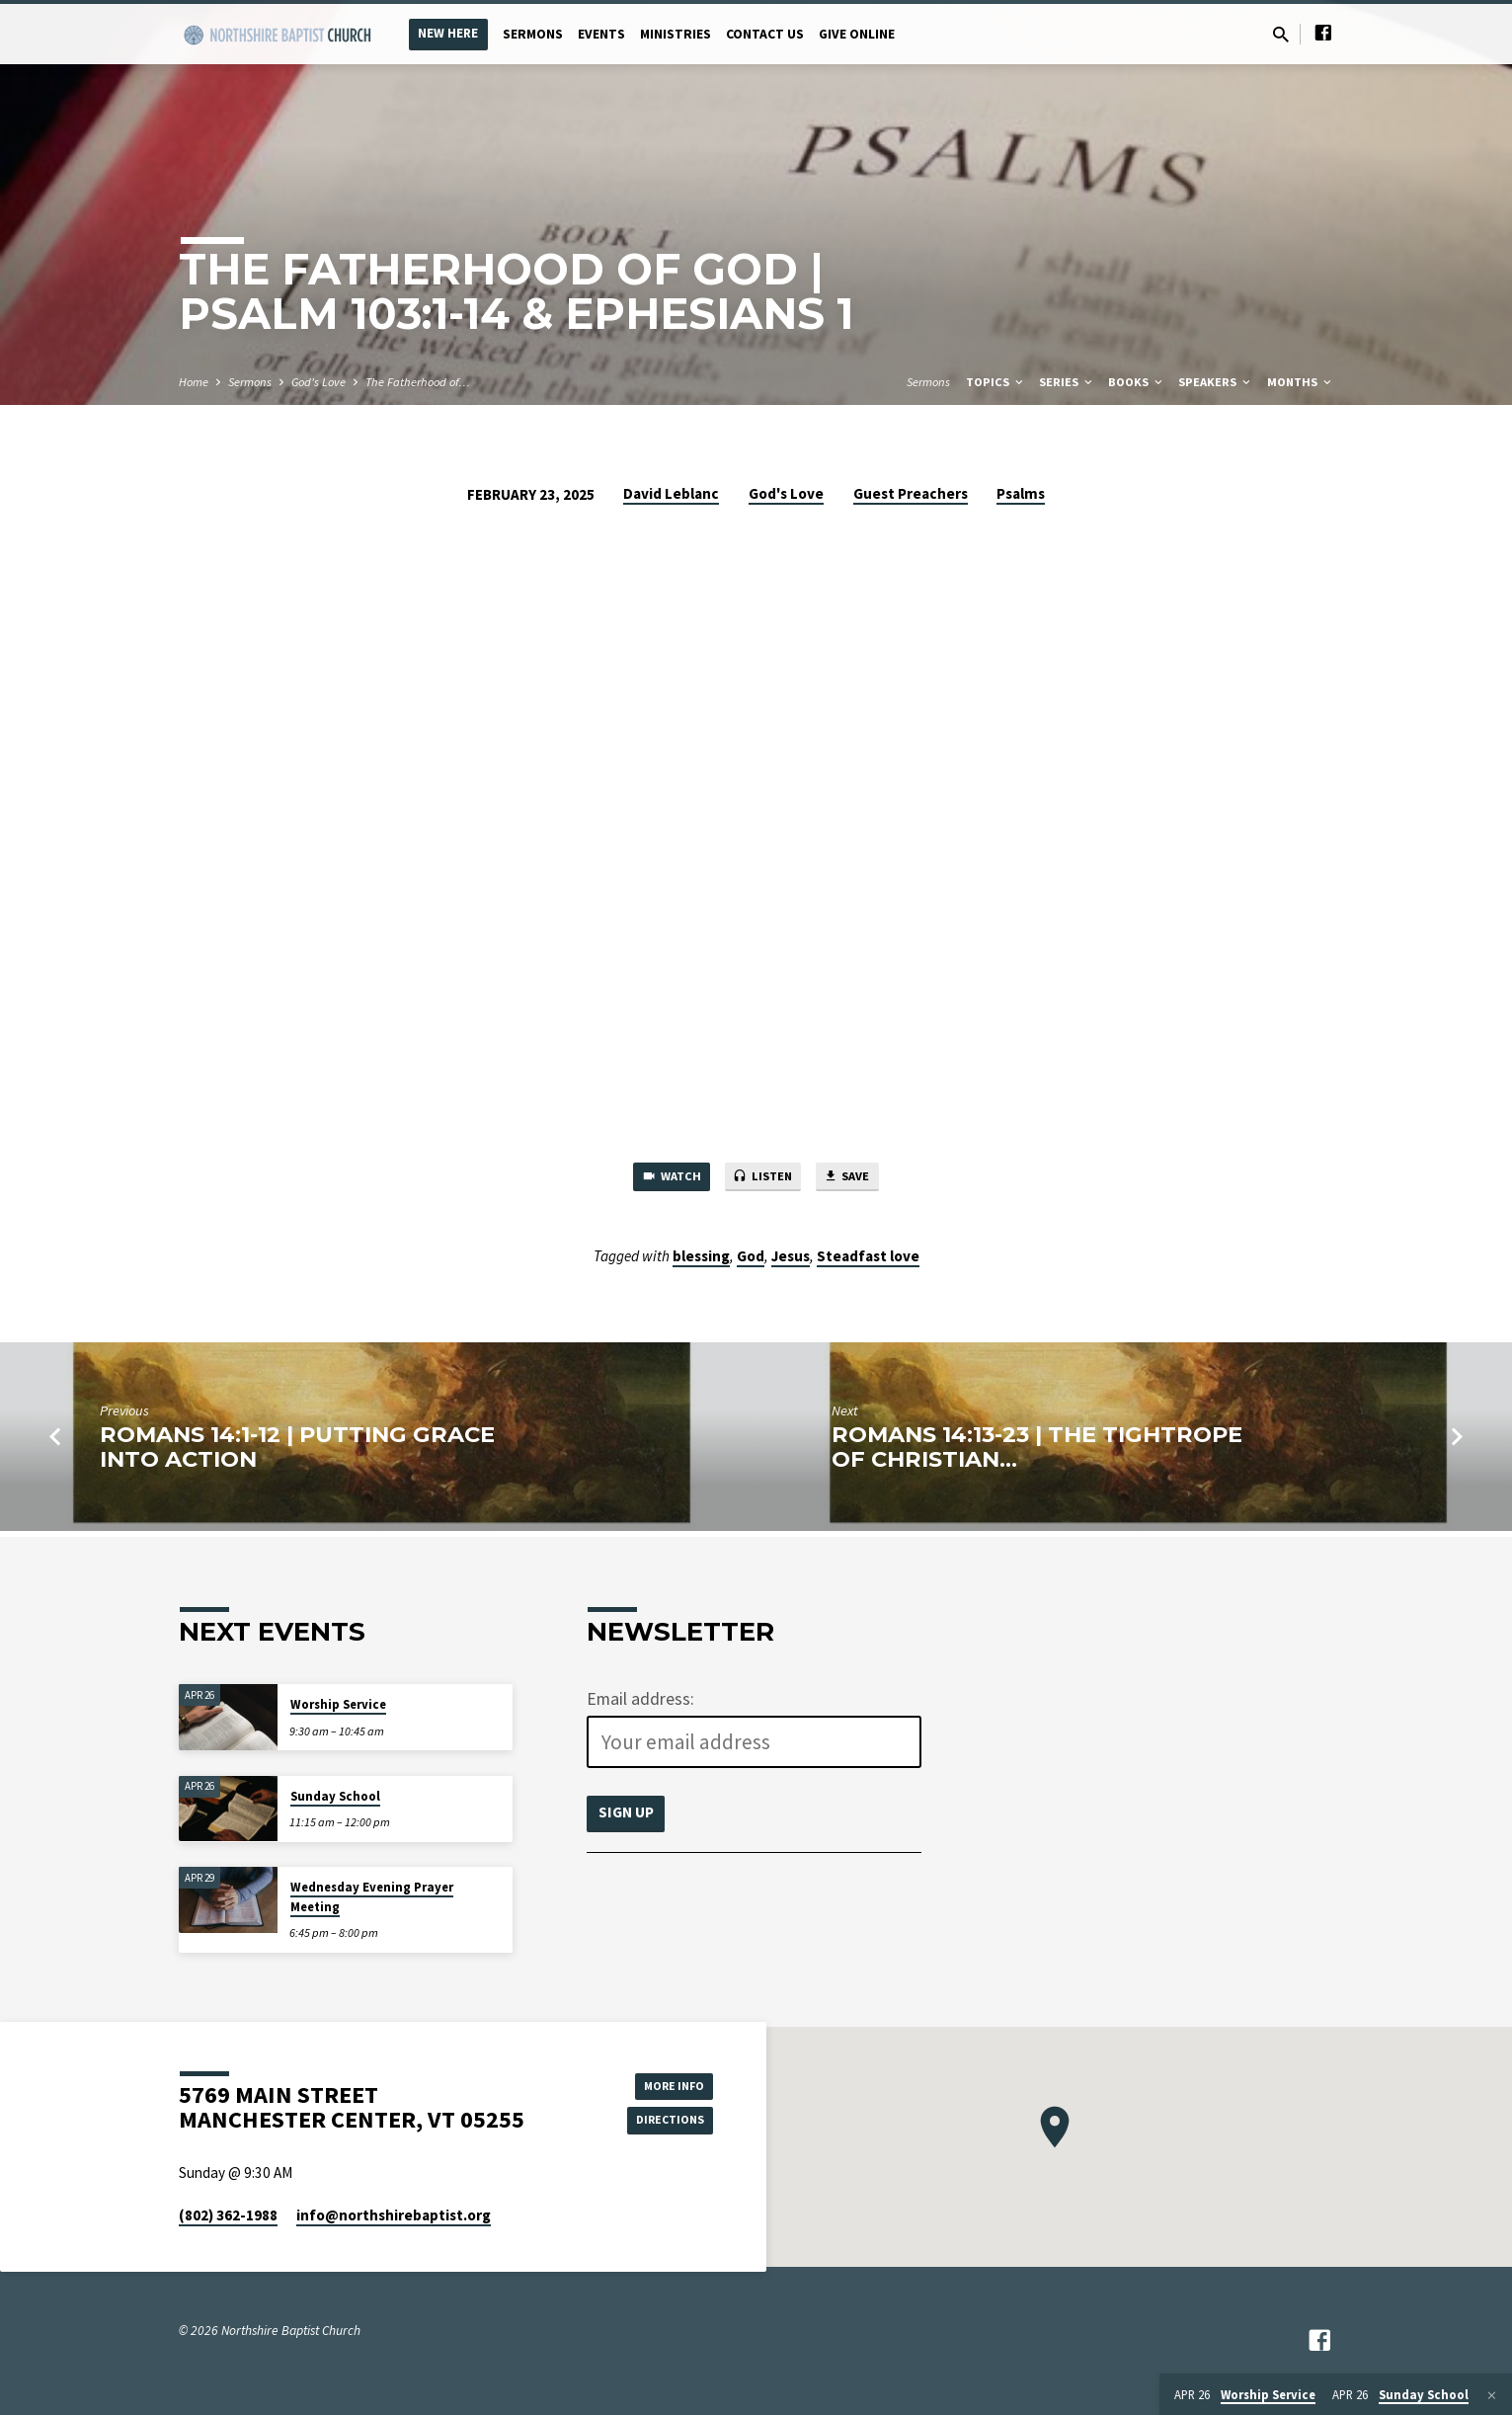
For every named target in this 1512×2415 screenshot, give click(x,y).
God (750, 1260)
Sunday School (335, 1796)
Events (601, 34)
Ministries (675, 34)
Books (1136, 381)
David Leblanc (671, 493)
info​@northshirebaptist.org (393, 2215)
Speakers (1215, 381)
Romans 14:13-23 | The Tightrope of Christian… (1037, 1452)
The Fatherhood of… (417, 381)
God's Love (318, 381)
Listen (763, 1179)
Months (1300, 381)
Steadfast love (868, 1260)
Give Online (857, 34)
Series (1067, 381)
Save (861, 1179)
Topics (996, 381)
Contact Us (765, 34)
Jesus (790, 1260)
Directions (662, 2122)
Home (193, 381)
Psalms (1020, 493)
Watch (657, 1179)
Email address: (640, 1699)
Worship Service (338, 1704)
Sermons (533, 34)
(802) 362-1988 (228, 2215)
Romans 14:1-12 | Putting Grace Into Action (297, 1452)
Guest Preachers (910, 493)
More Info (663, 2082)
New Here (448, 33)
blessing (701, 1260)
